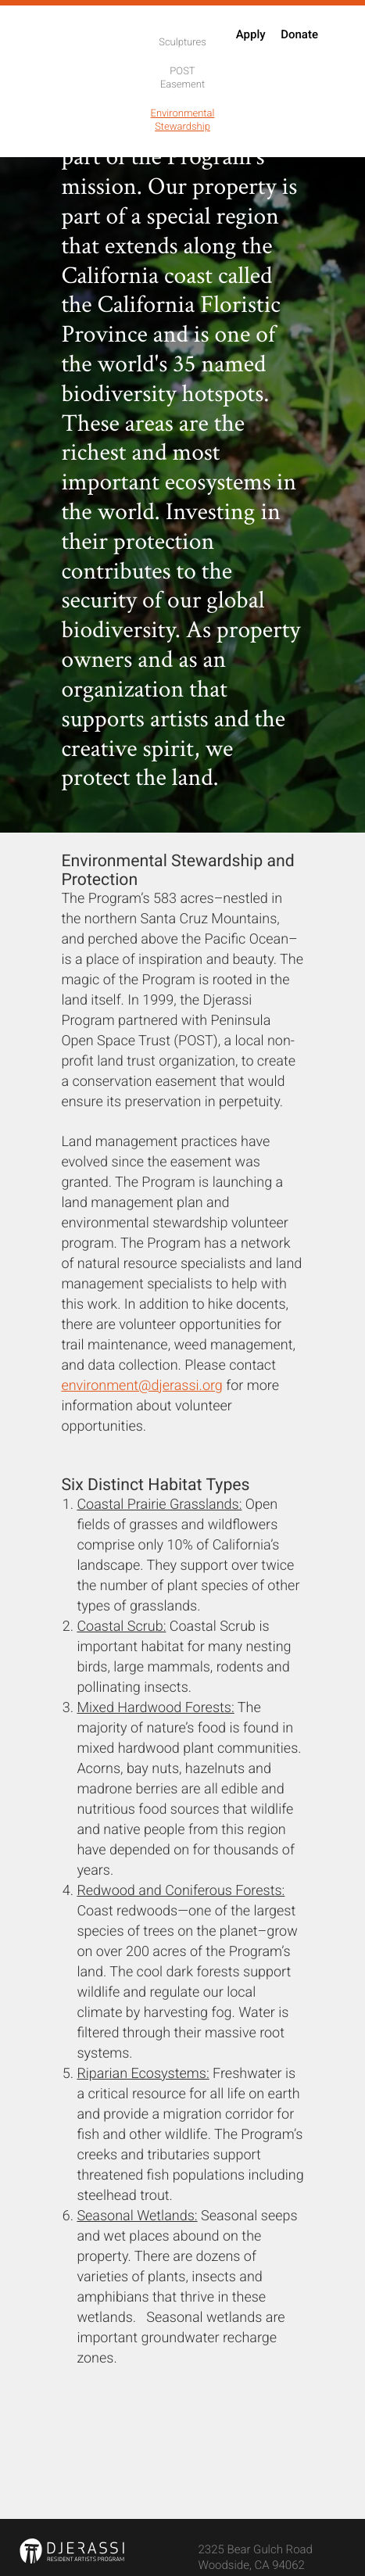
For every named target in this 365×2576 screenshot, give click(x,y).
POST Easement (182, 79)
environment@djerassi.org (141, 1388)
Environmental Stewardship (183, 121)
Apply (251, 37)
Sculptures (182, 45)
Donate (299, 37)
